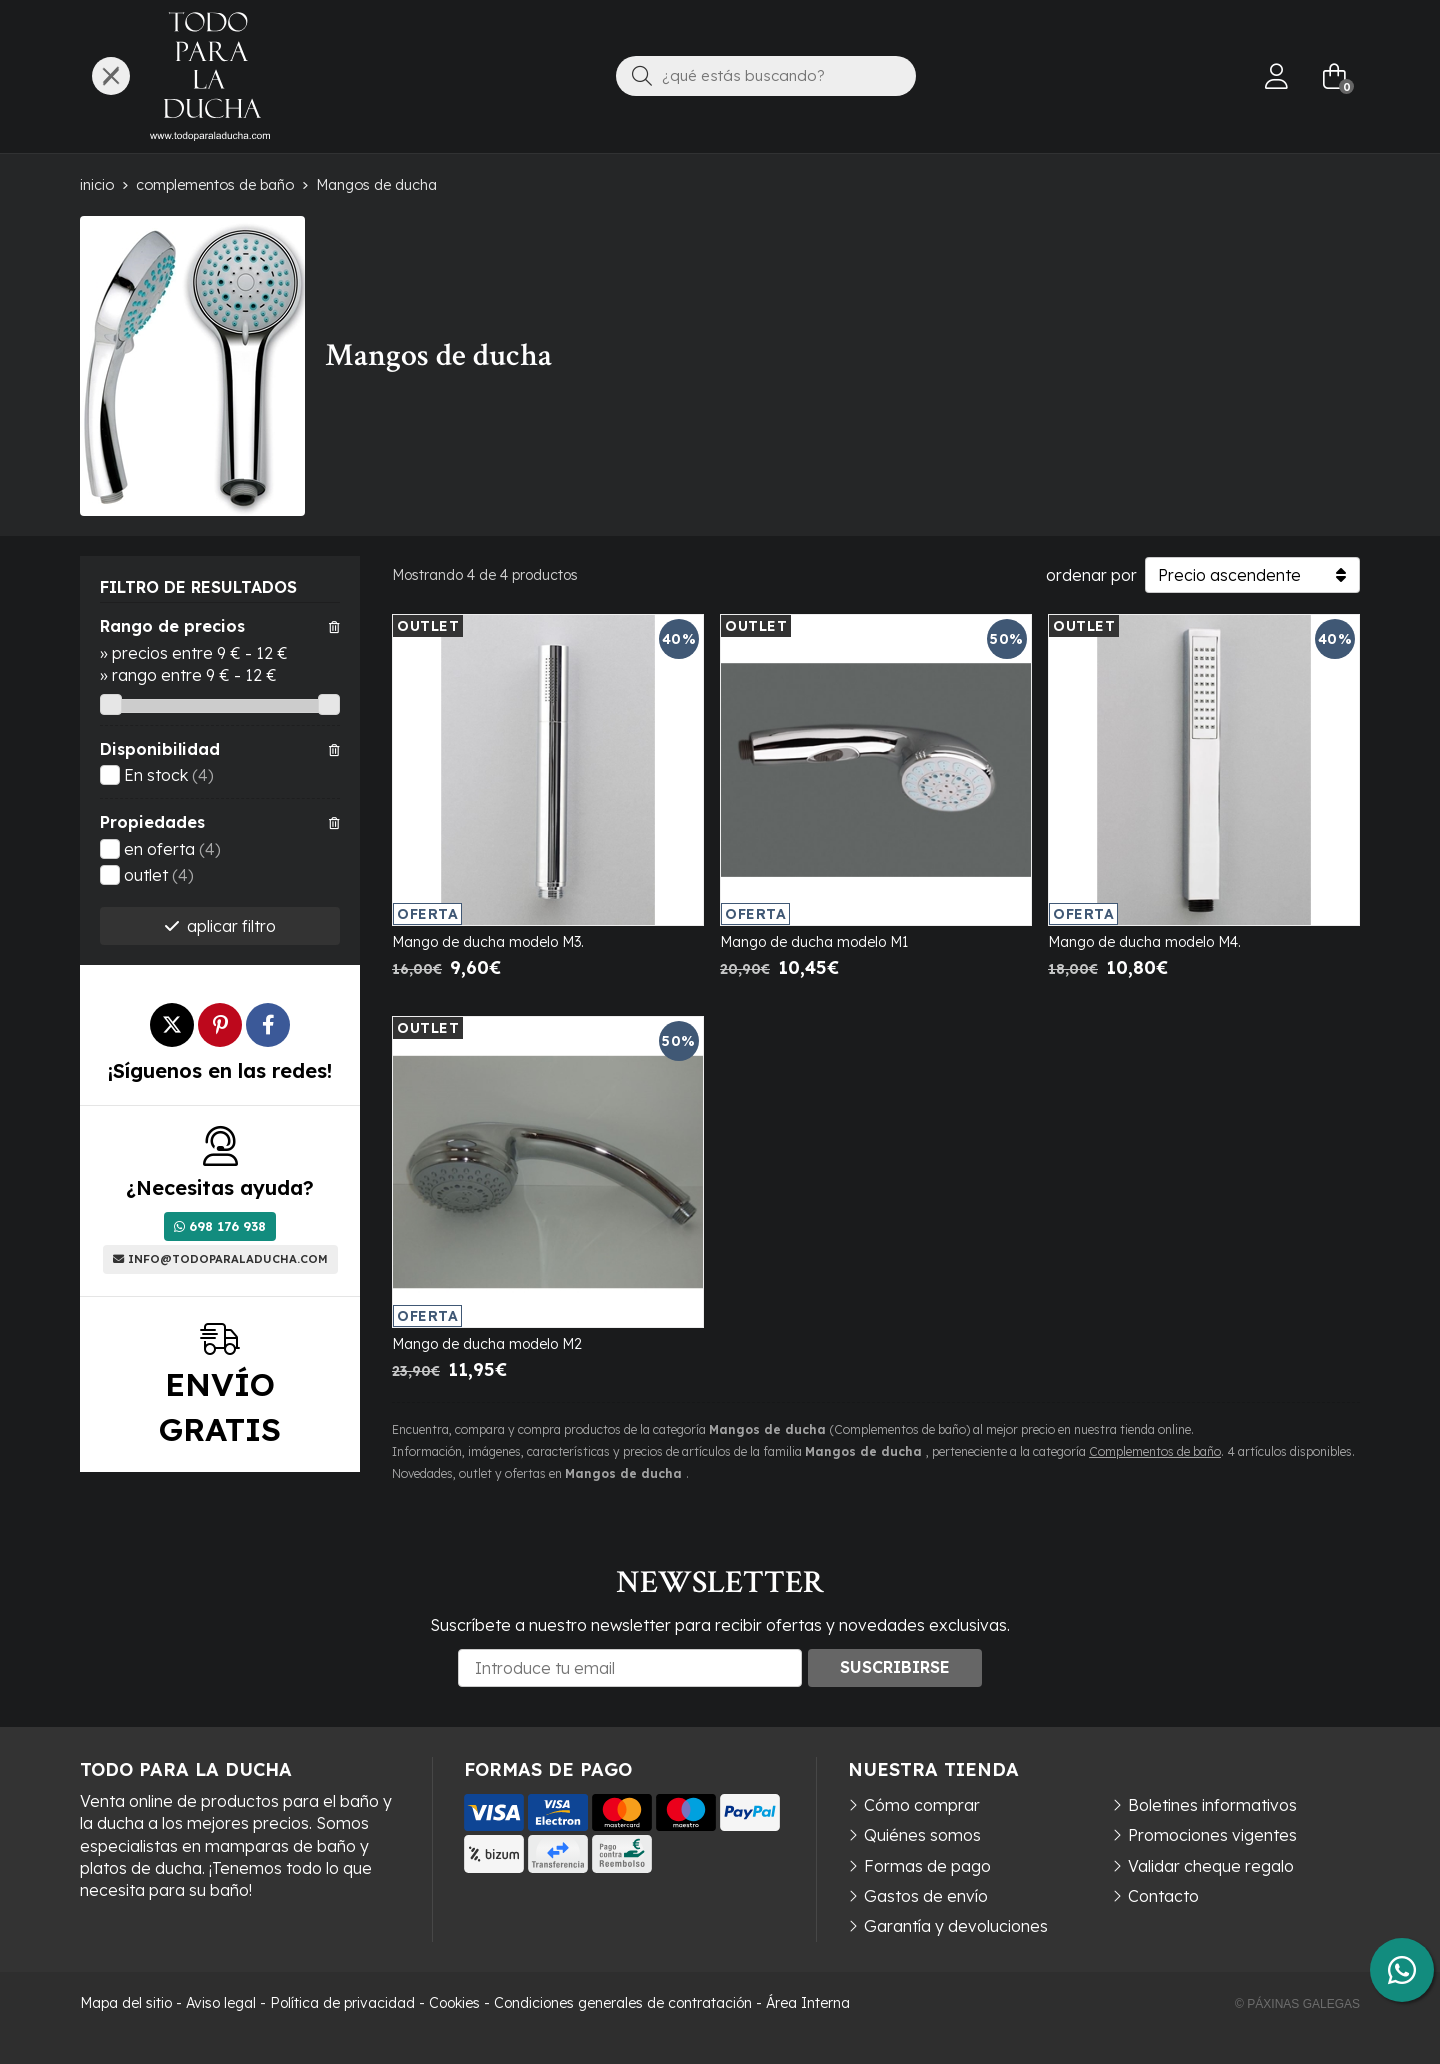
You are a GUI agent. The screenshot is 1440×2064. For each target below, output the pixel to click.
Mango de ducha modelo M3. (488, 942)
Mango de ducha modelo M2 (487, 1344)
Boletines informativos (1212, 1805)
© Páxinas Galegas (1297, 2004)
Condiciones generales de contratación (623, 2003)
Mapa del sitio (126, 2003)
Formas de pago (927, 1866)
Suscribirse (895, 1667)
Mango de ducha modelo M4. (1144, 942)
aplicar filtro (231, 926)
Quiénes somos (922, 1835)
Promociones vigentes (1212, 1835)
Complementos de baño (1155, 1451)
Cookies (454, 2003)
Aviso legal (221, 2003)
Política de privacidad (342, 2003)
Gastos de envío (926, 1896)
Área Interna (808, 2003)
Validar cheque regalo (1211, 1866)
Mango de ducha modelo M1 (814, 942)
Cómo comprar (922, 1805)
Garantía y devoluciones (956, 1926)
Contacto (1163, 1896)
